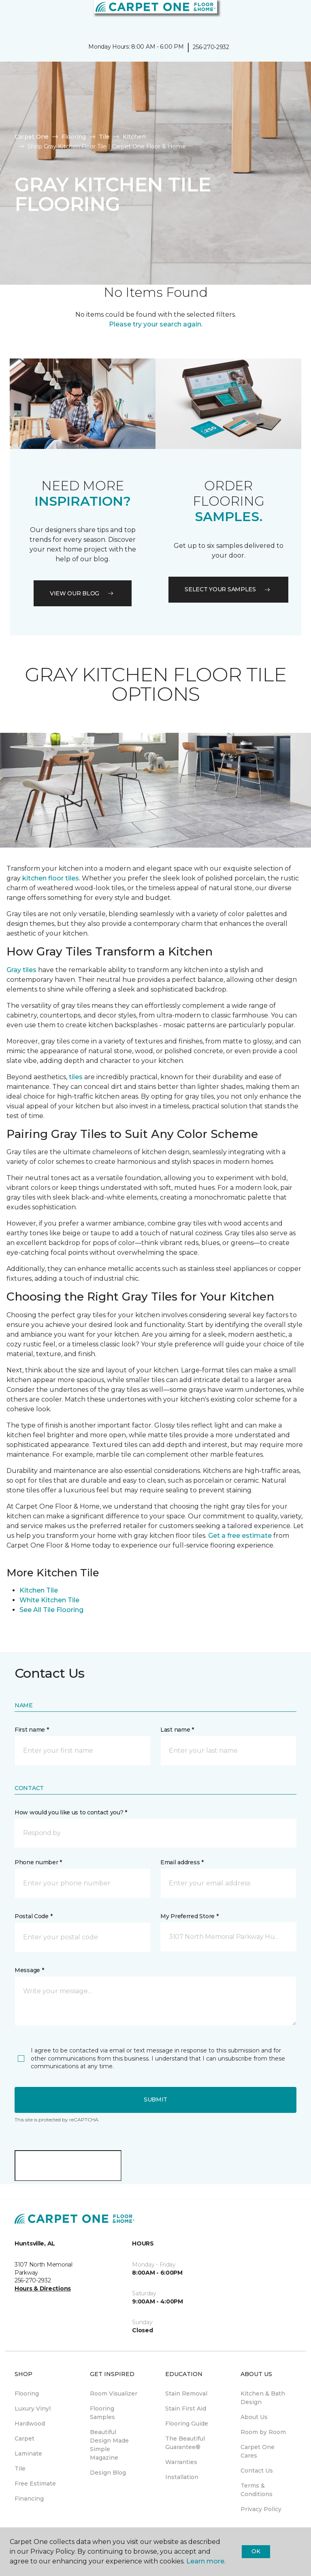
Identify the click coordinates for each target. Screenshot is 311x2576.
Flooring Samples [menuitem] (102, 2413)
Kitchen (134, 136)
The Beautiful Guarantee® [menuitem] (185, 2443)
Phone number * (38, 1862)
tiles (76, 1077)
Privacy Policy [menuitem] (261, 2509)
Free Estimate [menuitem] (35, 2483)
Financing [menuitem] (29, 2498)
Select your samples (228, 589)
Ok (255, 2551)
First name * (32, 1729)
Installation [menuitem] (181, 2477)
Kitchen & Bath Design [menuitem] (263, 2398)
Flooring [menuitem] (27, 2393)
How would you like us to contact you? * (71, 1812)
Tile (104, 136)
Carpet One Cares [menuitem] (258, 2451)
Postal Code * (33, 1916)
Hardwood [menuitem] (30, 2423)
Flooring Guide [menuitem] (186, 2423)
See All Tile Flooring (51, 1610)
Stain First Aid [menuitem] (185, 2408)
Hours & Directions (43, 2288)
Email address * (182, 1862)
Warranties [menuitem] (181, 2462)
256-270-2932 (211, 47)
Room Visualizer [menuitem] (113, 2393)
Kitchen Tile (38, 1590)
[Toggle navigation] (11, 16)
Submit (155, 2099)
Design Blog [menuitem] (108, 2472)
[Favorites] (290, 16)
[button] (280, 16)
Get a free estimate (240, 1535)
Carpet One (32, 136)
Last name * (177, 1729)
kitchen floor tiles (50, 878)
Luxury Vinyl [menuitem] (33, 2408)
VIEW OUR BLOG (82, 593)
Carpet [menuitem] (24, 2438)
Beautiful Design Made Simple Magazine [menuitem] (109, 2444)
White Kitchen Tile (49, 1600)
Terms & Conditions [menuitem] (257, 2490)
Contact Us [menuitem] (257, 2470)
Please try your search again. (155, 324)
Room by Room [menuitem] (263, 2432)
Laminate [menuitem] (28, 2453)
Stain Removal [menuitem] (186, 2393)
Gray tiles (21, 970)
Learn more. (206, 2561)
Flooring (74, 136)
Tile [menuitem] (20, 2468)
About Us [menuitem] (254, 2417)
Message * (29, 1970)
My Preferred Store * (189, 1916)
